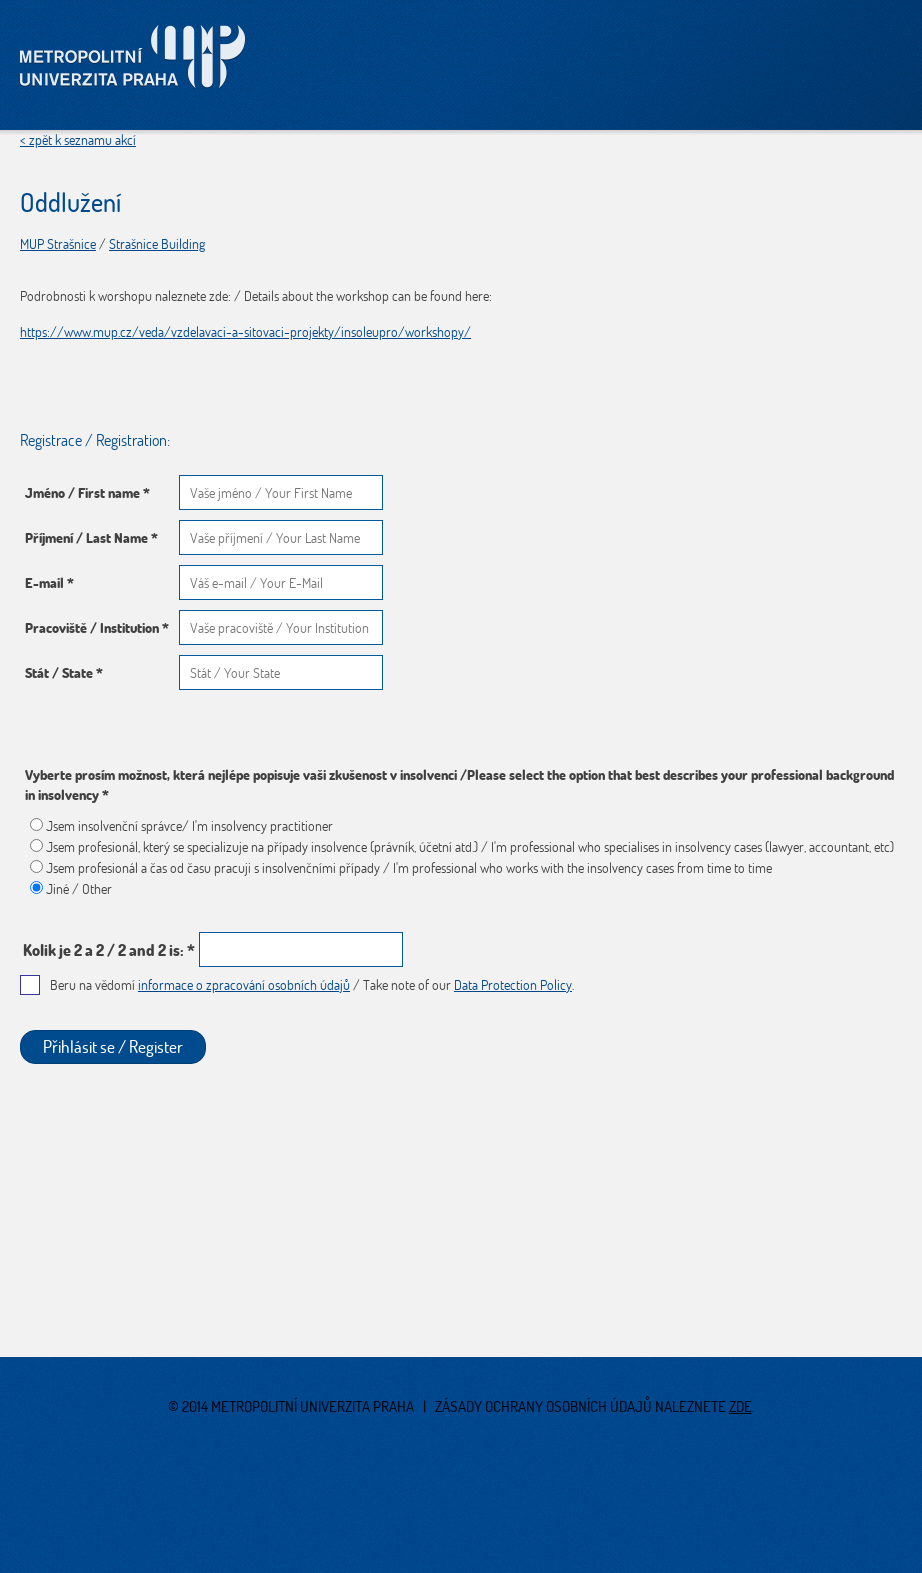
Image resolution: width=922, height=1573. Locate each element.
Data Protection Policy (513, 985)
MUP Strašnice (58, 244)
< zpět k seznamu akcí (78, 140)
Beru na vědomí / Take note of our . (312, 985)
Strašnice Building (157, 244)
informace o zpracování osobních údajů (244, 985)
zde (740, 1406)
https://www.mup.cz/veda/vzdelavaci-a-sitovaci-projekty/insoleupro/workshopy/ (245, 332)
